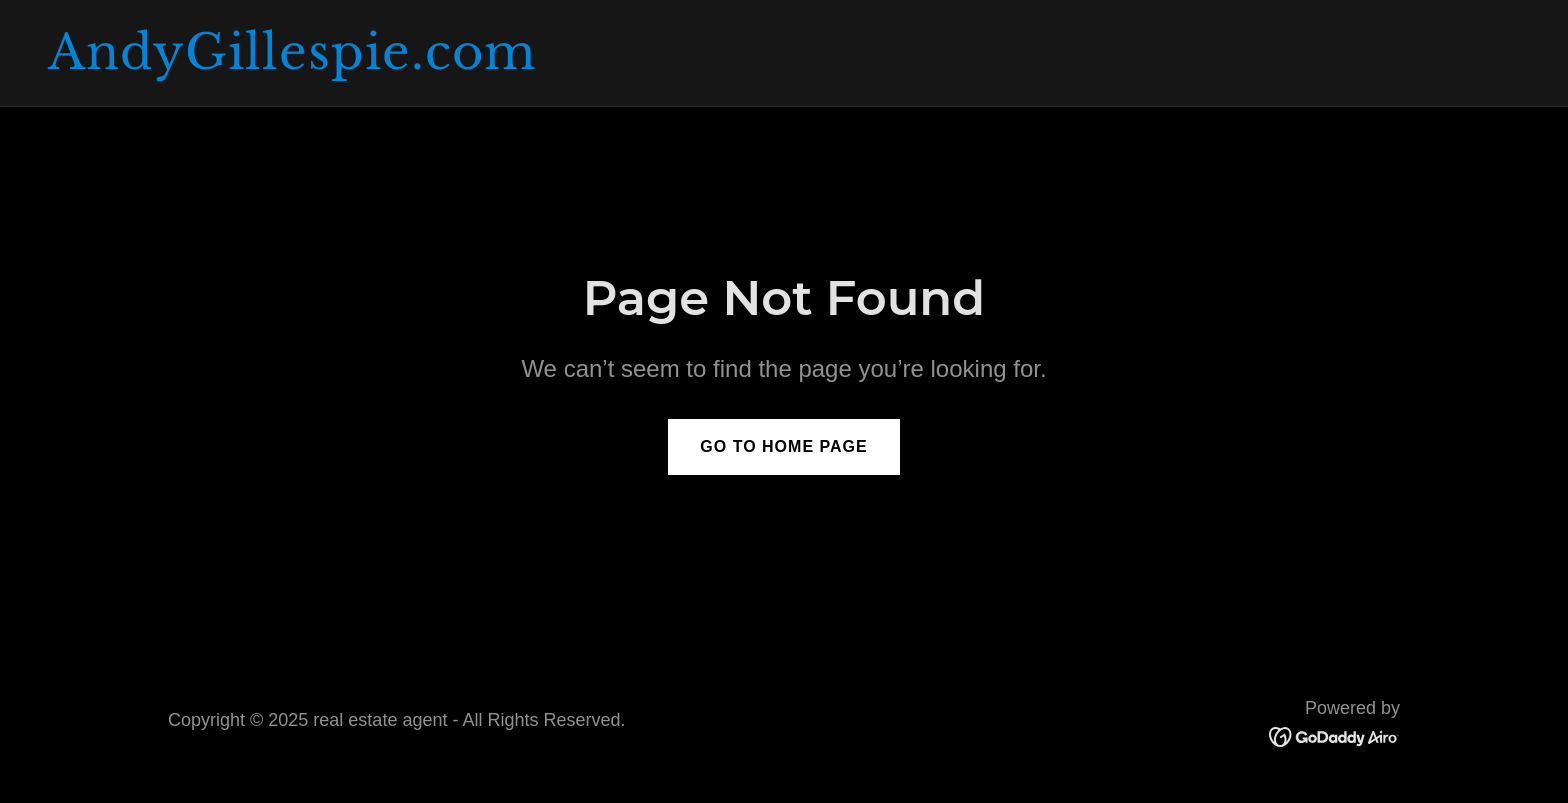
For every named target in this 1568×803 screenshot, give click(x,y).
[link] (784, 63)
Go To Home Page (783, 446)
